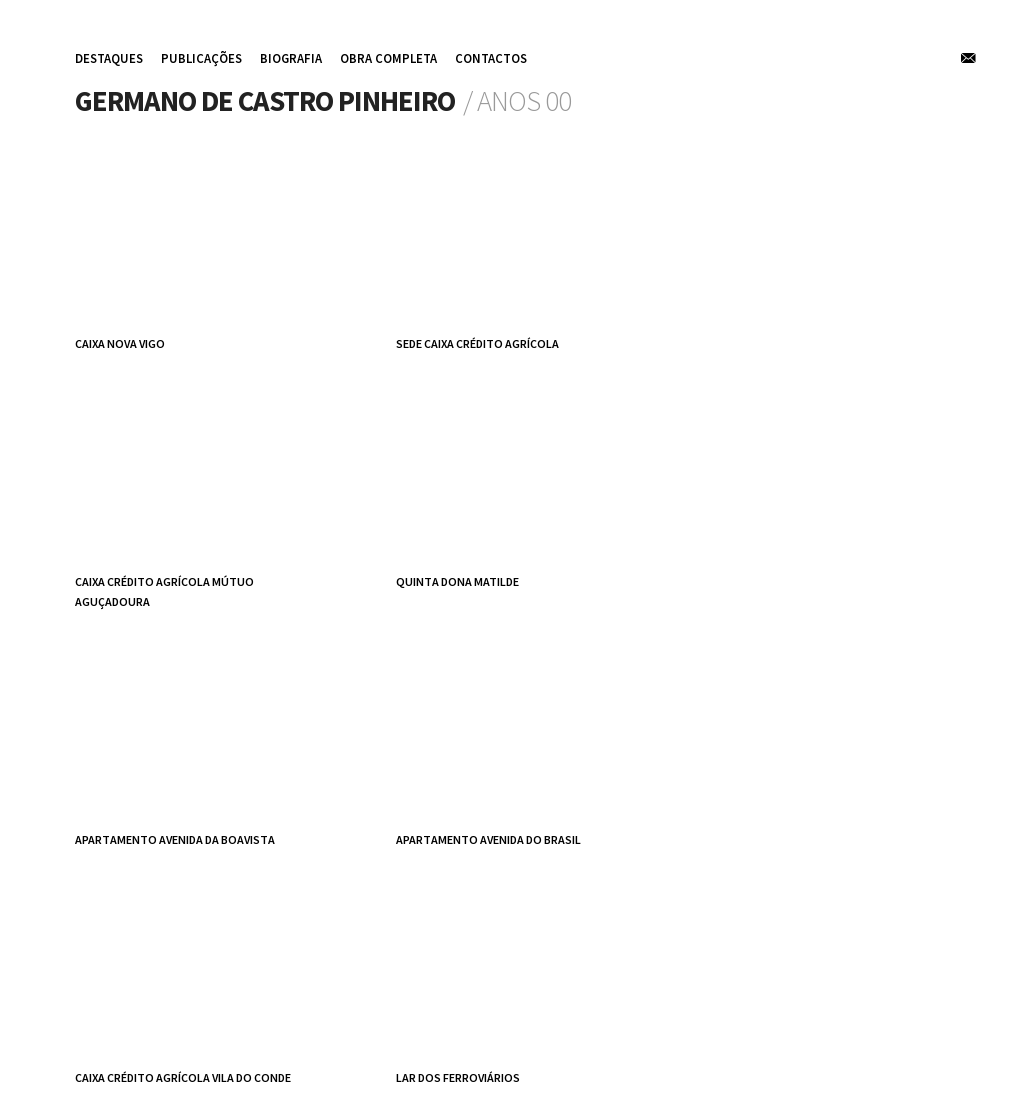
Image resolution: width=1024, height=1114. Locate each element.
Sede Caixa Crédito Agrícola (477, 343)
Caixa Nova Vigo (120, 343)
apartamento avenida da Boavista (175, 839)
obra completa (388, 58)
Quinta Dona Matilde (457, 581)
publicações (201, 58)
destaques (109, 58)
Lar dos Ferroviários (458, 1077)
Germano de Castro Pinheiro (265, 101)
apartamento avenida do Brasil (488, 839)
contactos (491, 58)
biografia (291, 58)
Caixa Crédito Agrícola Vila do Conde (183, 1077)
